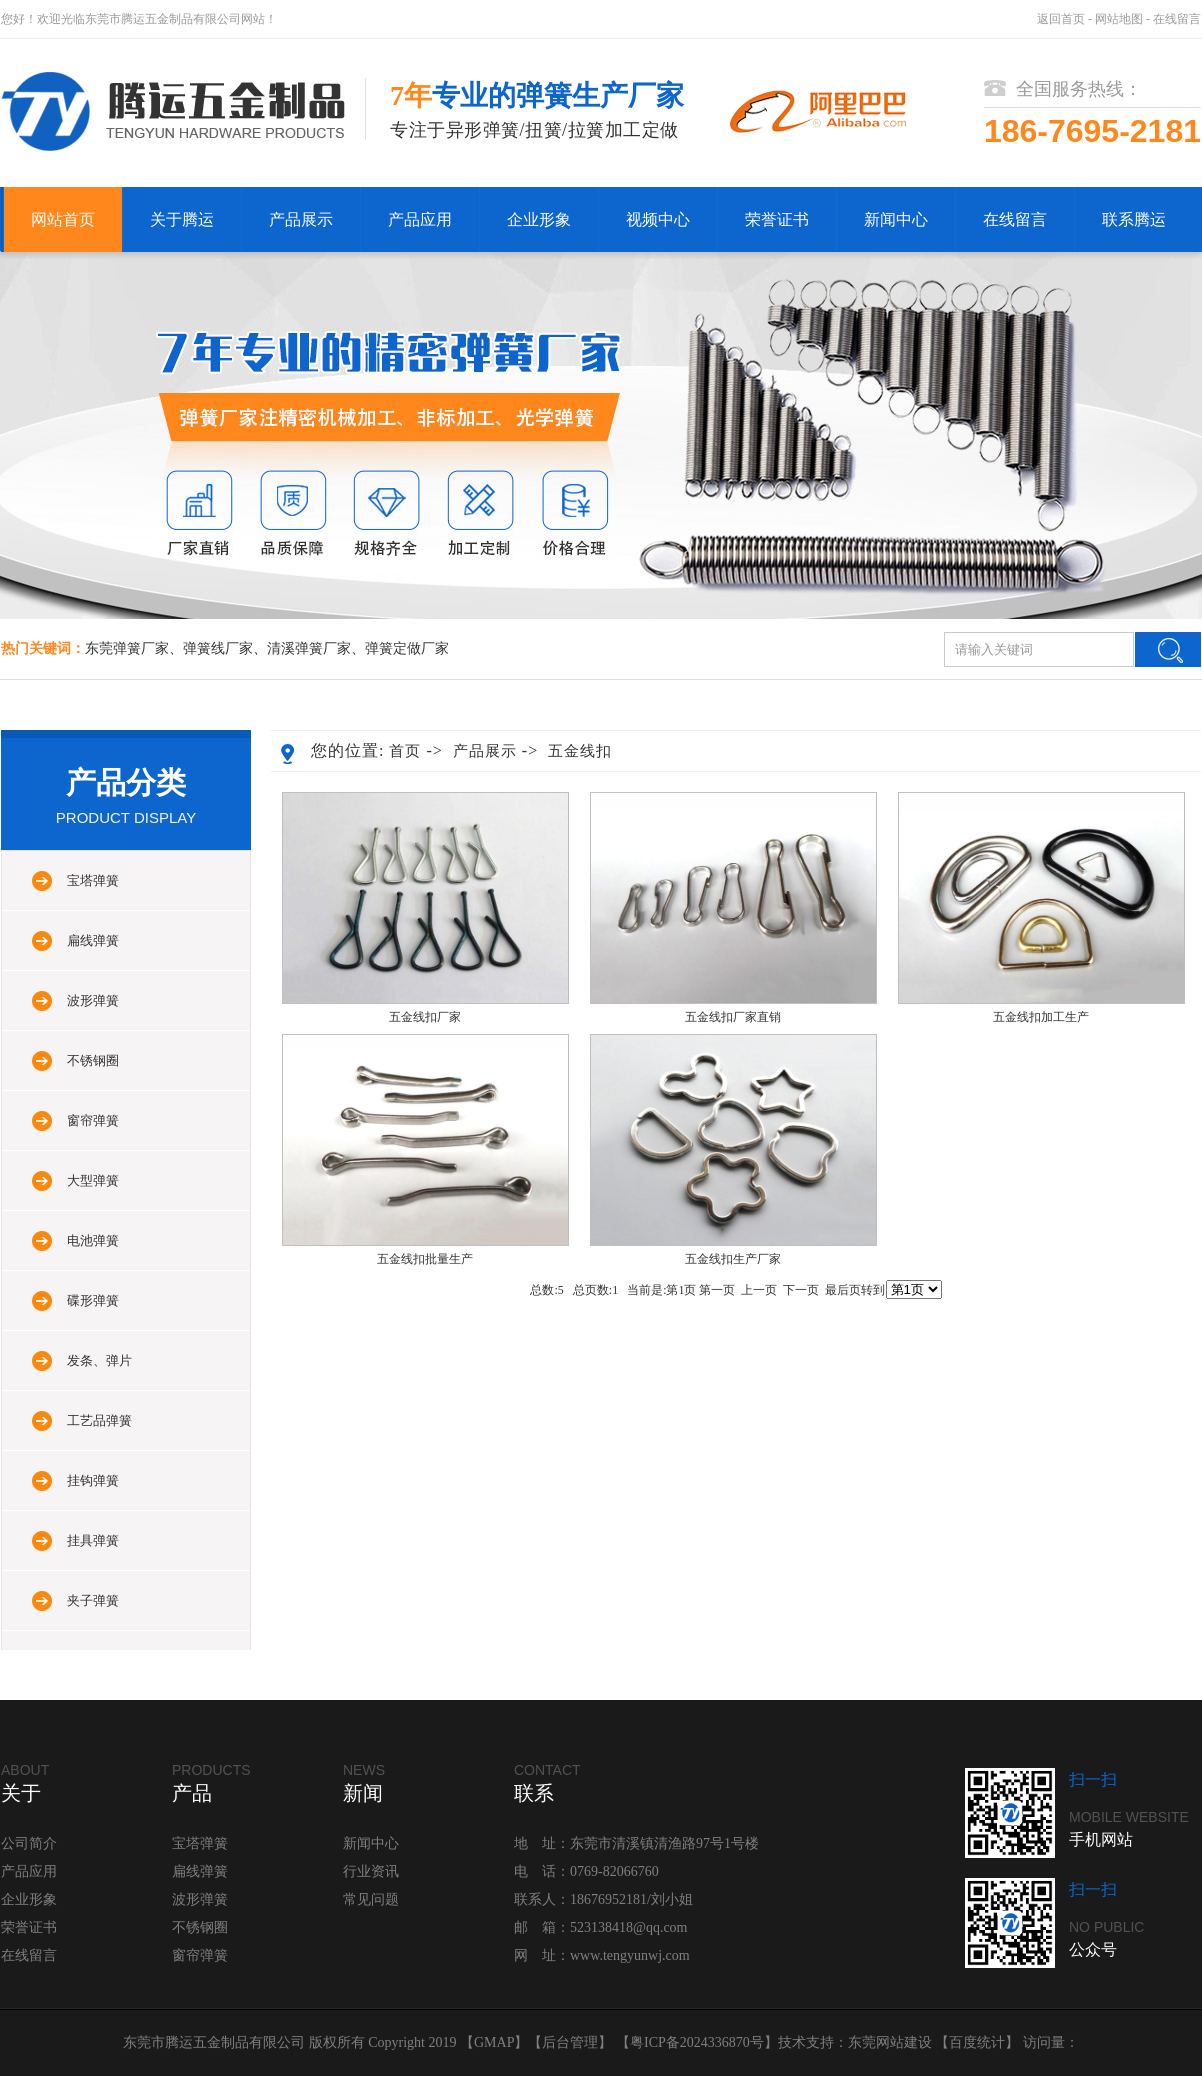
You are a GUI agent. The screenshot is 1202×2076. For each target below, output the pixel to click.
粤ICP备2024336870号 (697, 2042)
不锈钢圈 (93, 1060)
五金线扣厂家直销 (733, 1017)
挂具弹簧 (93, 1540)
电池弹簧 (93, 1240)
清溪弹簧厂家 (309, 648)
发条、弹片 (99, 1360)
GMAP (494, 2042)
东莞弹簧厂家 (127, 648)
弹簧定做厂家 (407, 648)
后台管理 (570, 2042)
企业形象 (539, 219)
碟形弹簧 (93, 1300)
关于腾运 (182, 219)
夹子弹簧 (93, 1600)
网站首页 (63, 219)
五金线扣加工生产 (1041, 1017)
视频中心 (658, 219)
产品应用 (420, 219)
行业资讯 (371, 1871)
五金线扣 (580, 751)
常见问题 (371, 1899)
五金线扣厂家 (425, 1017)
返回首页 (1061, 19)
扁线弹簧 (93, 940)
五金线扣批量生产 (425, 1259)
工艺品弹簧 (99, 1420)
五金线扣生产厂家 (733, 1259)
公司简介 (29, 1843)
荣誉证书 (777, 219)
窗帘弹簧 (93, 1120)
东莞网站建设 (890, 2042)
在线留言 (1177, 19)
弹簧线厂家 (218, 648)
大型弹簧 (93, 1180)
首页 (405, 751)
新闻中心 (896, 219)
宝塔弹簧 (93, 880)
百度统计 (977, 2042)
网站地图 (1119, 19)
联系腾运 (1134, 219)
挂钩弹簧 (93, 1480)
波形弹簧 (93, 1000)
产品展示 (301, 219)
